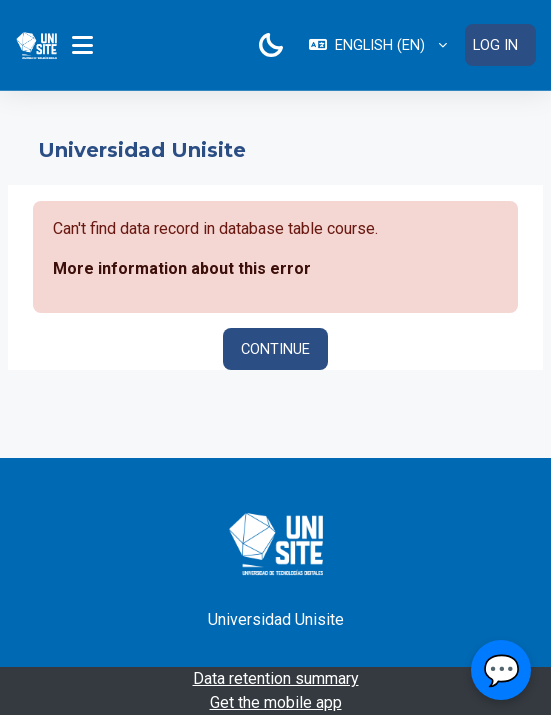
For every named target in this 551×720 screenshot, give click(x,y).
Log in (495, 45)
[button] (378, 45)
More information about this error (182, 268)
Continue (275, 349)
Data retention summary (276, 678)
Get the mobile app (276, 702)
